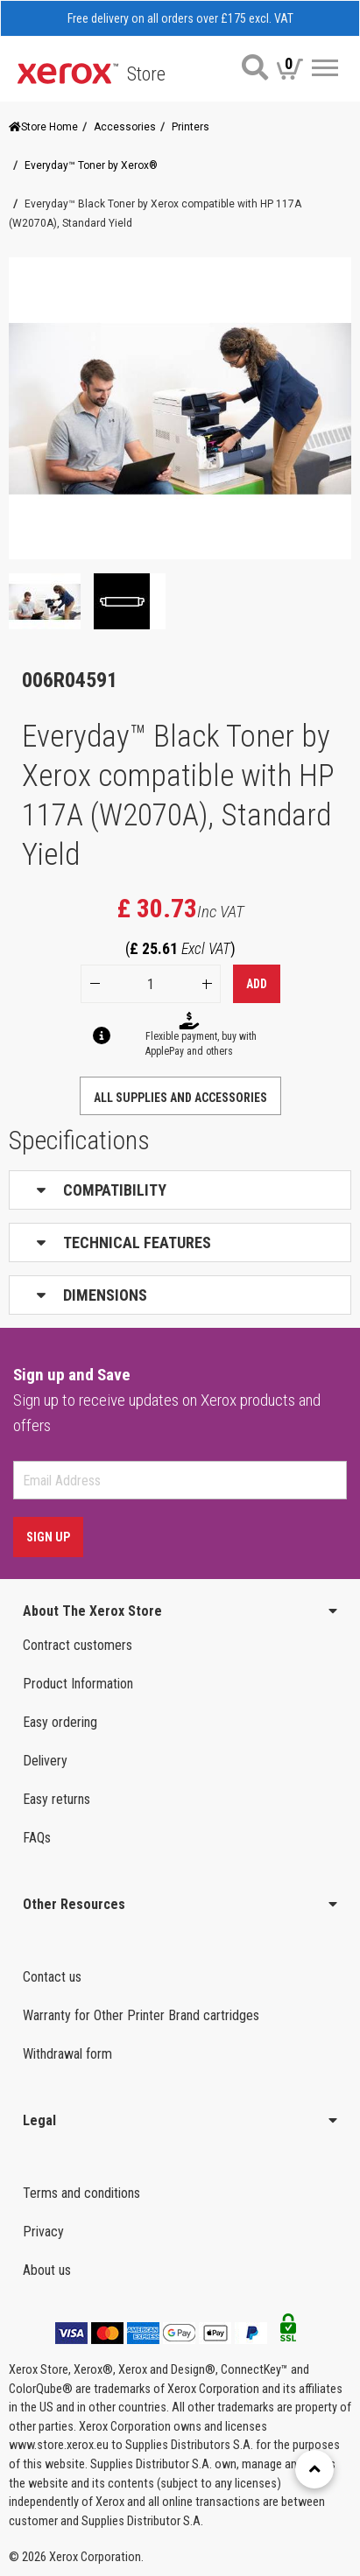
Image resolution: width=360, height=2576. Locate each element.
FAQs (37, 1837)
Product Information (78, 1683)
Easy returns (56, 1799)
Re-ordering (61, 2426)
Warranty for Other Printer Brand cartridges (141, 2015)
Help (37, 2464)
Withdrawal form (67, 2054)
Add (256, 984)
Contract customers (77, 1645)
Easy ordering (60, 1722)
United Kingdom (73, 2349)
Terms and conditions (81, 2193)
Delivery (45, 1760)
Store (146, 74)
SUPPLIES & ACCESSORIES (186, 2312)
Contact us (52, 1977)
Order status (66, 2387)
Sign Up (48, 1537)
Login (39, 2503)
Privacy (43, 2231)
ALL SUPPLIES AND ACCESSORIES (180, 1098)
